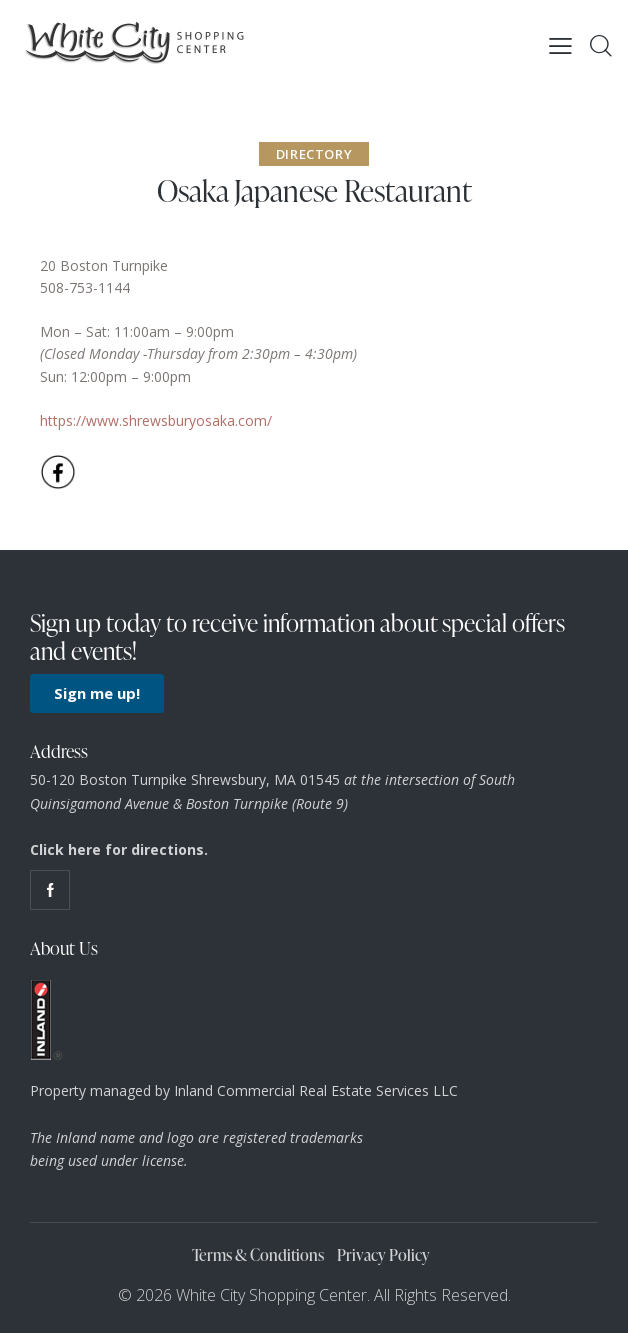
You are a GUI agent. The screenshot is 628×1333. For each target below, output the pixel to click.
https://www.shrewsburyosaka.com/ (156, 420)
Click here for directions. (119, 849)
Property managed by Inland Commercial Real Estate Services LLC (244, 1090)
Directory (314, 154)
